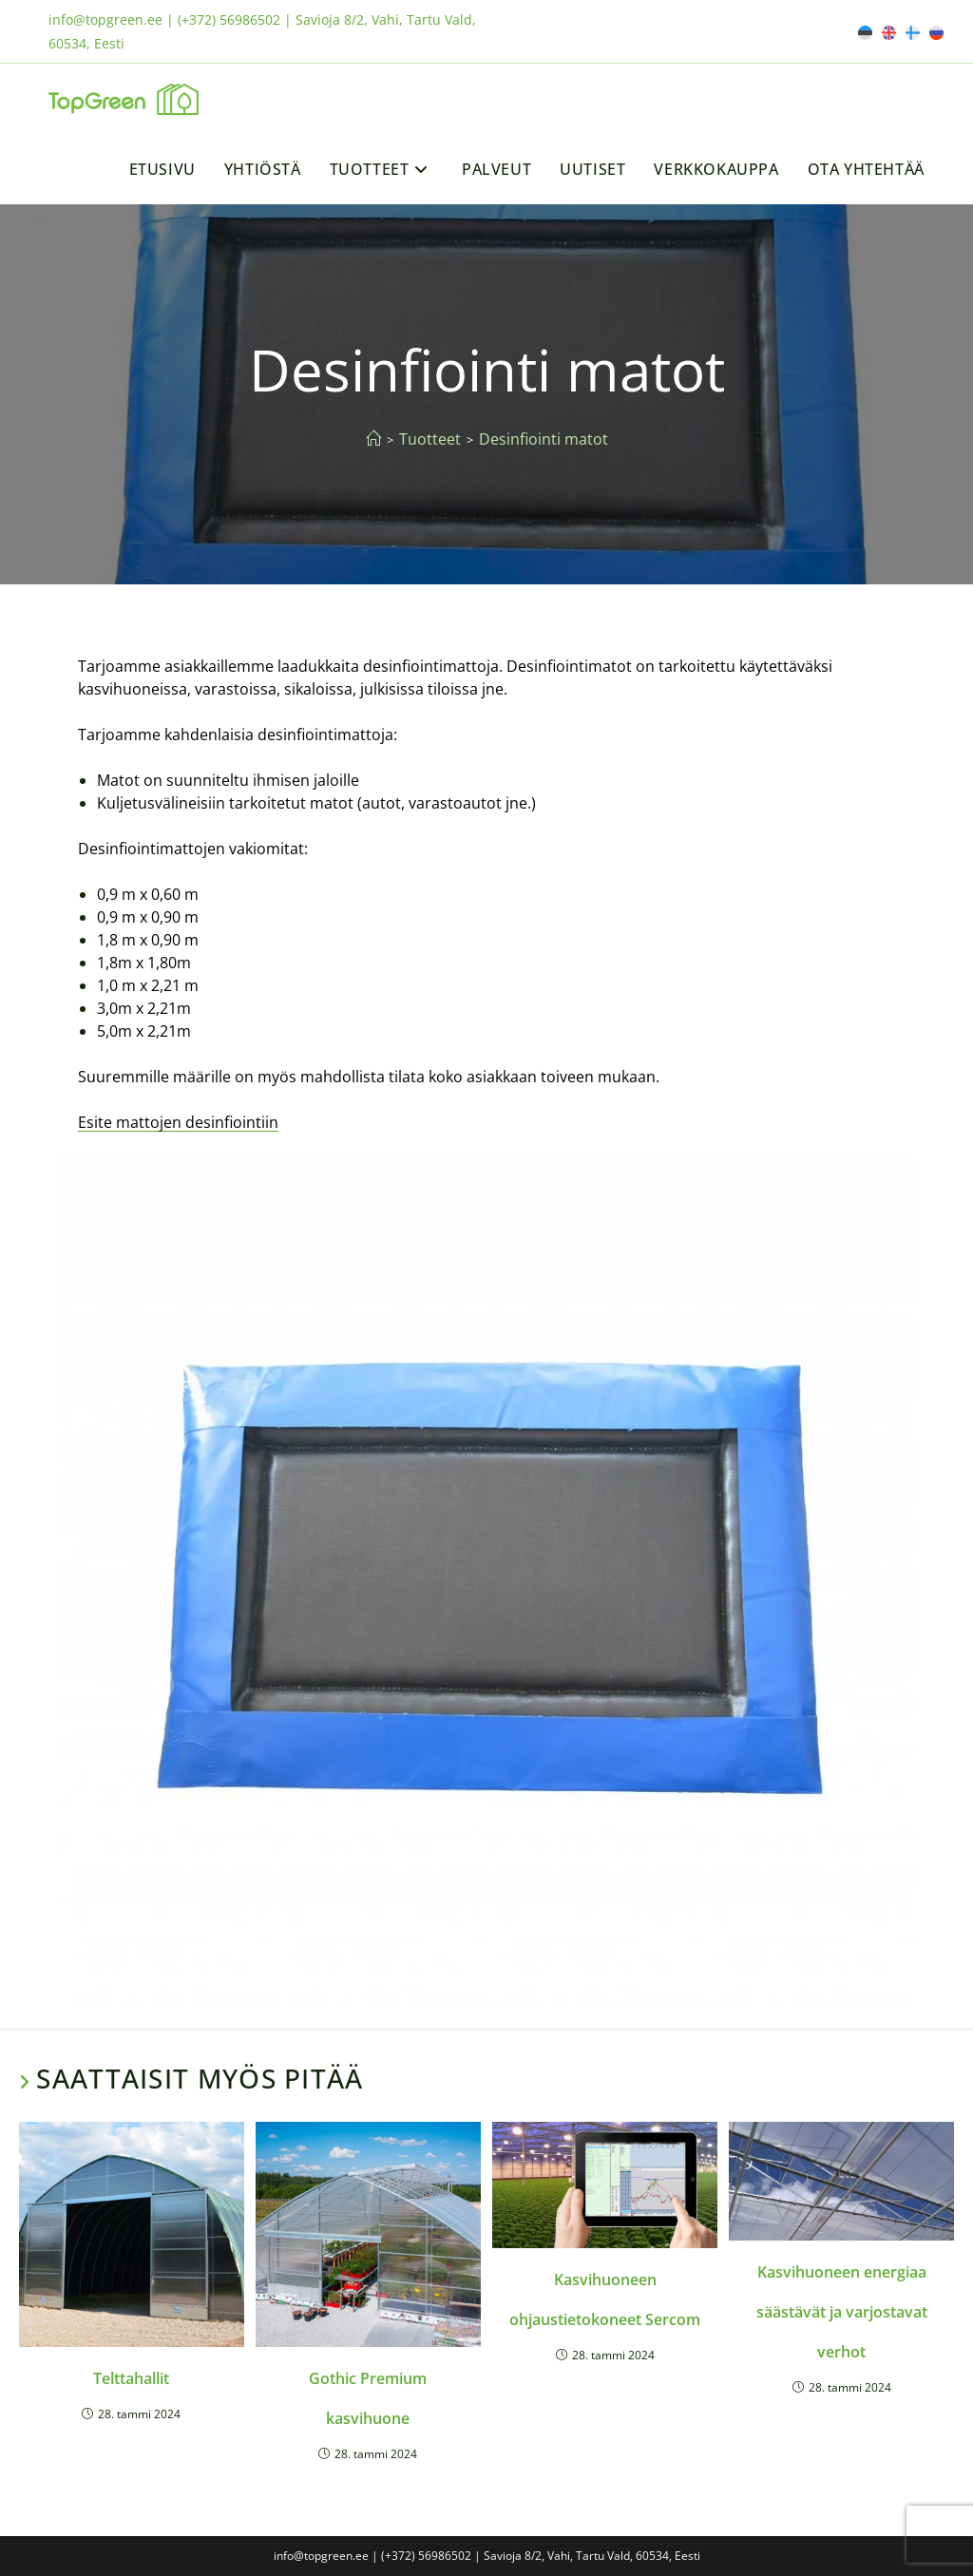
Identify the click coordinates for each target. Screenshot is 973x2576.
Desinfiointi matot (543, 439)
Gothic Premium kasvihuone (368, 2398)
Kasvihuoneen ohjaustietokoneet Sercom (604, 2299)
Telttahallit (131, 2378)
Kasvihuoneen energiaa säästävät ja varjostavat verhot (841, 2311)
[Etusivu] (373, 439)
